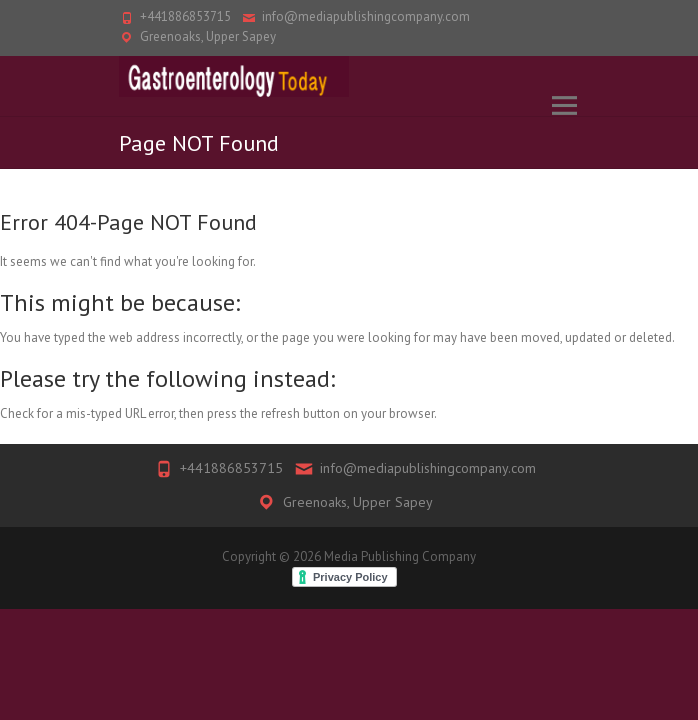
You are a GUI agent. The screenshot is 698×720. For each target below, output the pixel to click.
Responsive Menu (564, 105)
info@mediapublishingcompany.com (366, 16)
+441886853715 (185, 16)
